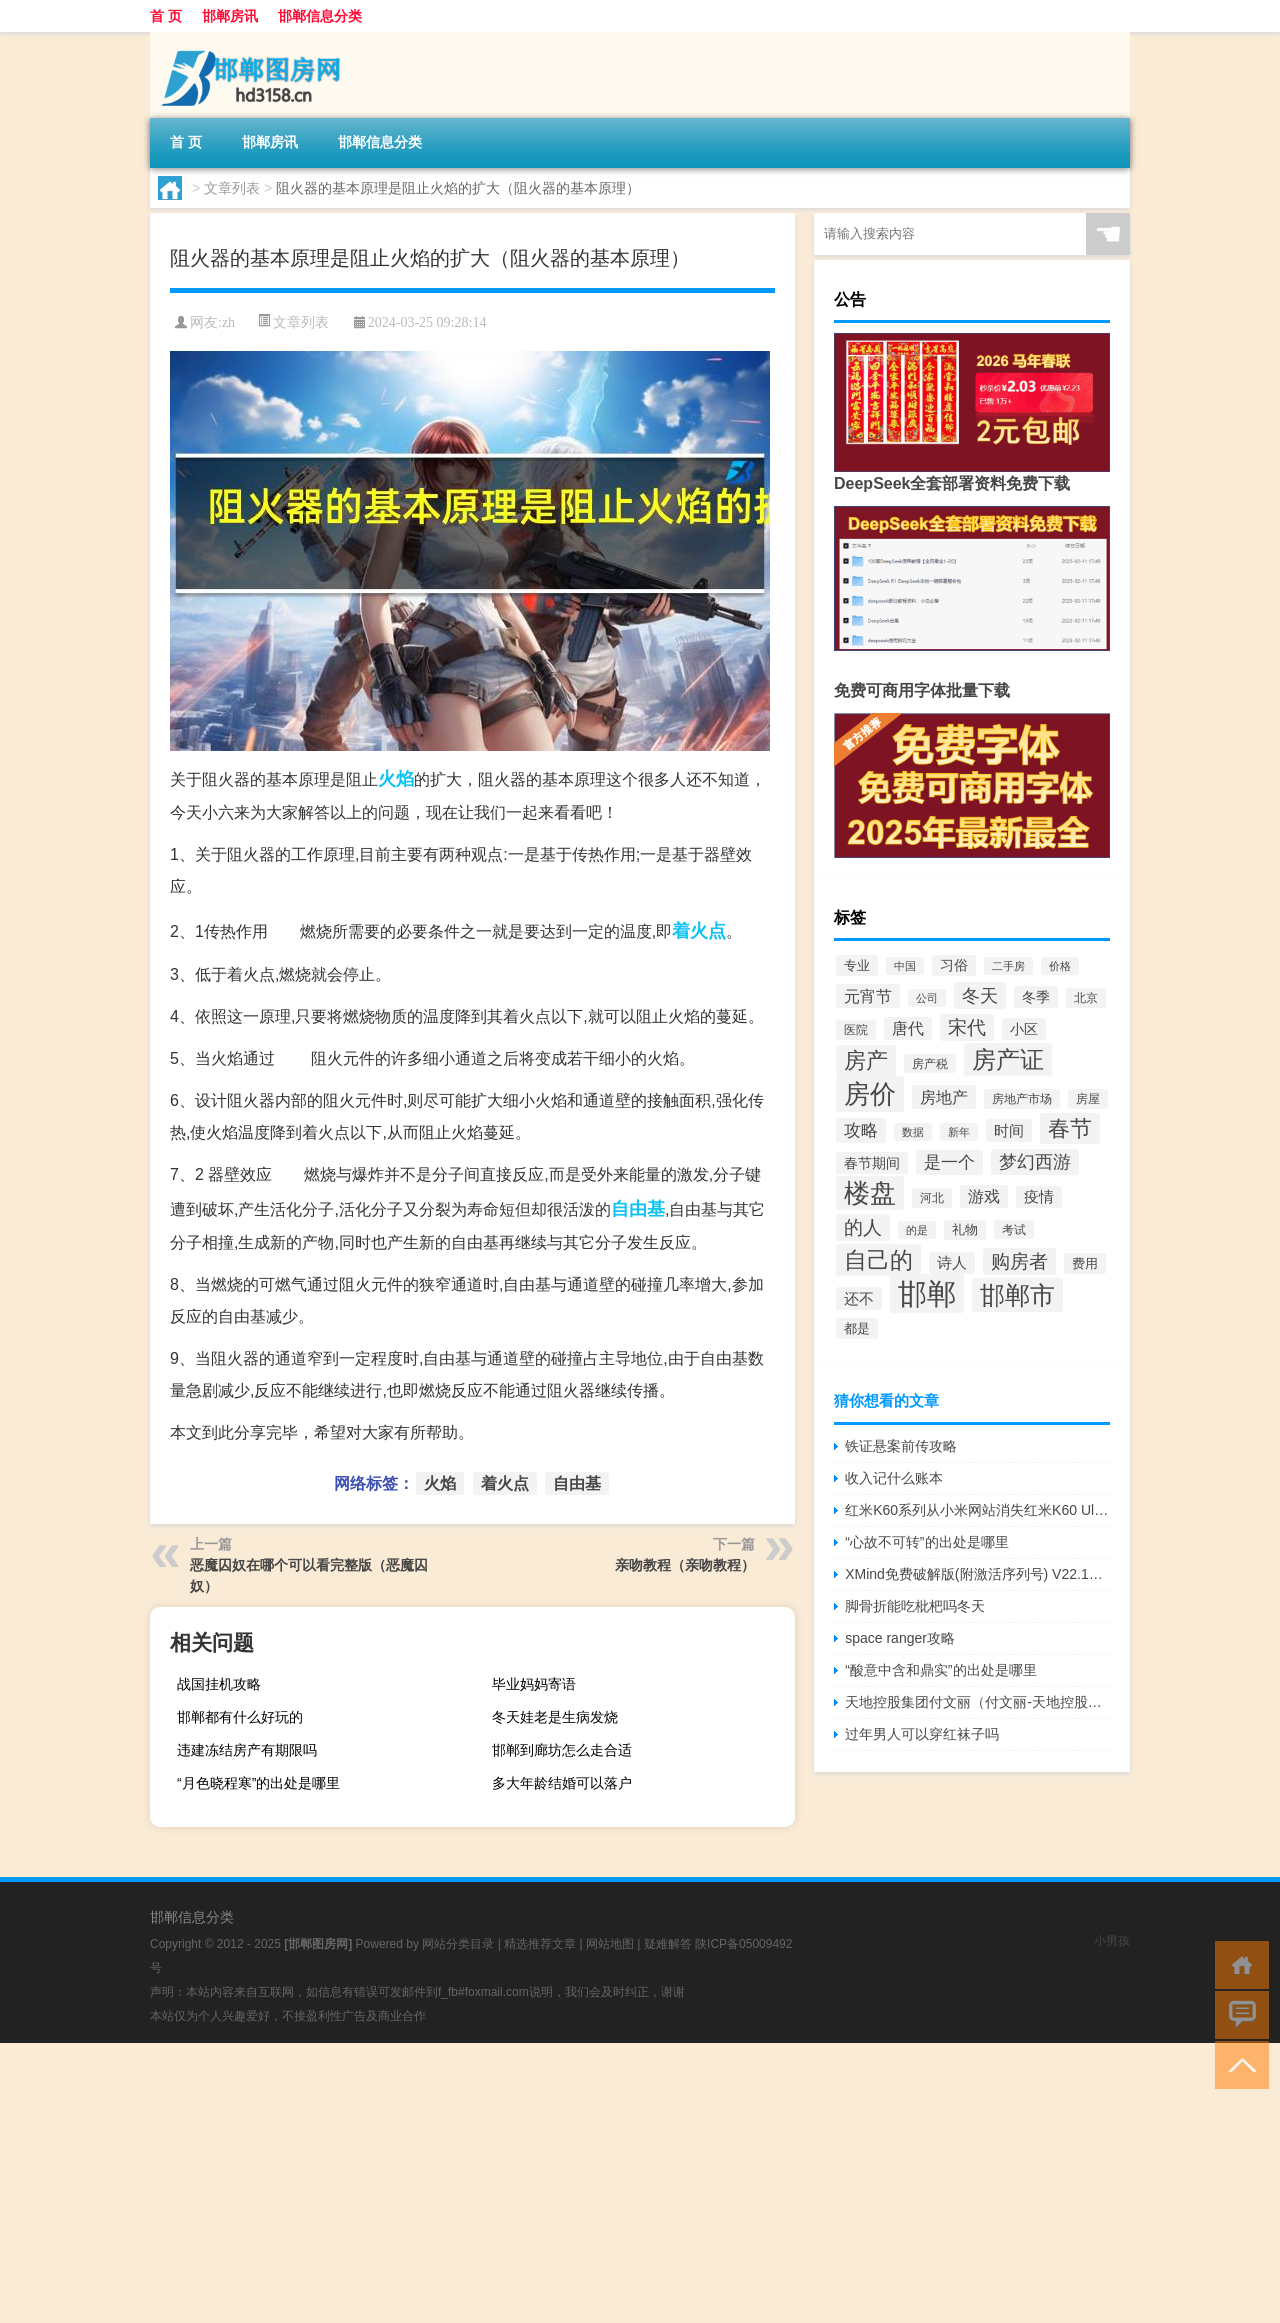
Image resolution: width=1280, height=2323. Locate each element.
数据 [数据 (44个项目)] (913, 1132)
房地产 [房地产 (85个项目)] (944, 1097)
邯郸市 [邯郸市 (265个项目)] (1017, 1295)
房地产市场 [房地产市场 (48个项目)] (1022, 1099)
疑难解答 (668, 1944)
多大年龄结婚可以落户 (562, 1783)
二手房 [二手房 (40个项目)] (1008, 966)
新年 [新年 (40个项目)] (959, 1132)
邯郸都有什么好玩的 (240, 1717)
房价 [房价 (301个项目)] (870, 1094)
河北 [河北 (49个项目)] (932, 1198)
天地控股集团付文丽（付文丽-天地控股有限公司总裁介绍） (977, 1702)
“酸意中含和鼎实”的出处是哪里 (940, 1670)
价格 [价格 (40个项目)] (1060, 966)
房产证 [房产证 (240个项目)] (1008, 1059)
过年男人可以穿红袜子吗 (922, 1734)
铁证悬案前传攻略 (901, 1446)
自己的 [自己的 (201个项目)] (878, 1260)
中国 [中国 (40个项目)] (905, 966)
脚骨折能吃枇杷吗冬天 (915, 1606)
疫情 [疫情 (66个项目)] (1039, 1197)
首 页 (166, 16)
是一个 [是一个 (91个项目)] (949, 1162)
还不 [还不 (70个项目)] (859, 1298)
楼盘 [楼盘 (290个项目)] (870, 1193)
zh (228, 322)
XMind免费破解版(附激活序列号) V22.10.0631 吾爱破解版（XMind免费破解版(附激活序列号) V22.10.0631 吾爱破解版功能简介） (977, 1574)
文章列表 (232, 188)
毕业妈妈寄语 (534, 1684)
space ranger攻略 (900, 1638)
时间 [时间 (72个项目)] (1009, 1130)
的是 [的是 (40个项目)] (917, 1230)
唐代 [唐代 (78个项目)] (908, 1028)
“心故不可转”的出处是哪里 (926, 1542)
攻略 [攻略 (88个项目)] (861, 1130)
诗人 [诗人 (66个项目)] (952, 1263)
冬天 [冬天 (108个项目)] (980, 995)
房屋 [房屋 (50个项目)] (1088, 1099)
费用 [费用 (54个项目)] (1085, 1263)
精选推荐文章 (540, 1944)
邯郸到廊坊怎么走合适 (562, 1750)
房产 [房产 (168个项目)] (866, 1060)
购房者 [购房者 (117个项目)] (1019, 1261)
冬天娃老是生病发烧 (555, 1717)
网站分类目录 (458, 1944)
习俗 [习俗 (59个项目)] (954, 965)
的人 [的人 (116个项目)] (863, 1227)
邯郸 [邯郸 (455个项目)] (927, 1293)
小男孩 (1112, 1941)
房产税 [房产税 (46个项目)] (930, 1063)
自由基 (638, 1209)
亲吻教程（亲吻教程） (685, 1565)
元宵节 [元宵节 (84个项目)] (868, 996)
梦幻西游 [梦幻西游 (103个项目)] (1035, 1162)
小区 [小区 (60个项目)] (1024, 1029)
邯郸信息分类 (320, 16)
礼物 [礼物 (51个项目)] (965, 1230)
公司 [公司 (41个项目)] (927, 998)
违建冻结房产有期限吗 (247, 1750)
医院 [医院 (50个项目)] (856, 1030)
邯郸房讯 (230, 16)
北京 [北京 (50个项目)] (1086, 998)
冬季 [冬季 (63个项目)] (1036, 997)
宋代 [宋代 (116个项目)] (967, 1027)
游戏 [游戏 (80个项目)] (984, 1196)
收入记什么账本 (894, 1478)
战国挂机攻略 (219, 1684)
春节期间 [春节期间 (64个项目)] (872, 1163)
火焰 (396, 779)
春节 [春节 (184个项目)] (1070, 1128)
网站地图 (610, 1944)
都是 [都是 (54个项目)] (857, 1328)
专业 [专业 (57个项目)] (857, 965)
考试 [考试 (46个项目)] (1014, 1229)
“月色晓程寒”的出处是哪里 (258, 1783)
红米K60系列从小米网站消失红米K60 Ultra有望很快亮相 (977, 1510)
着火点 (699, 931)
